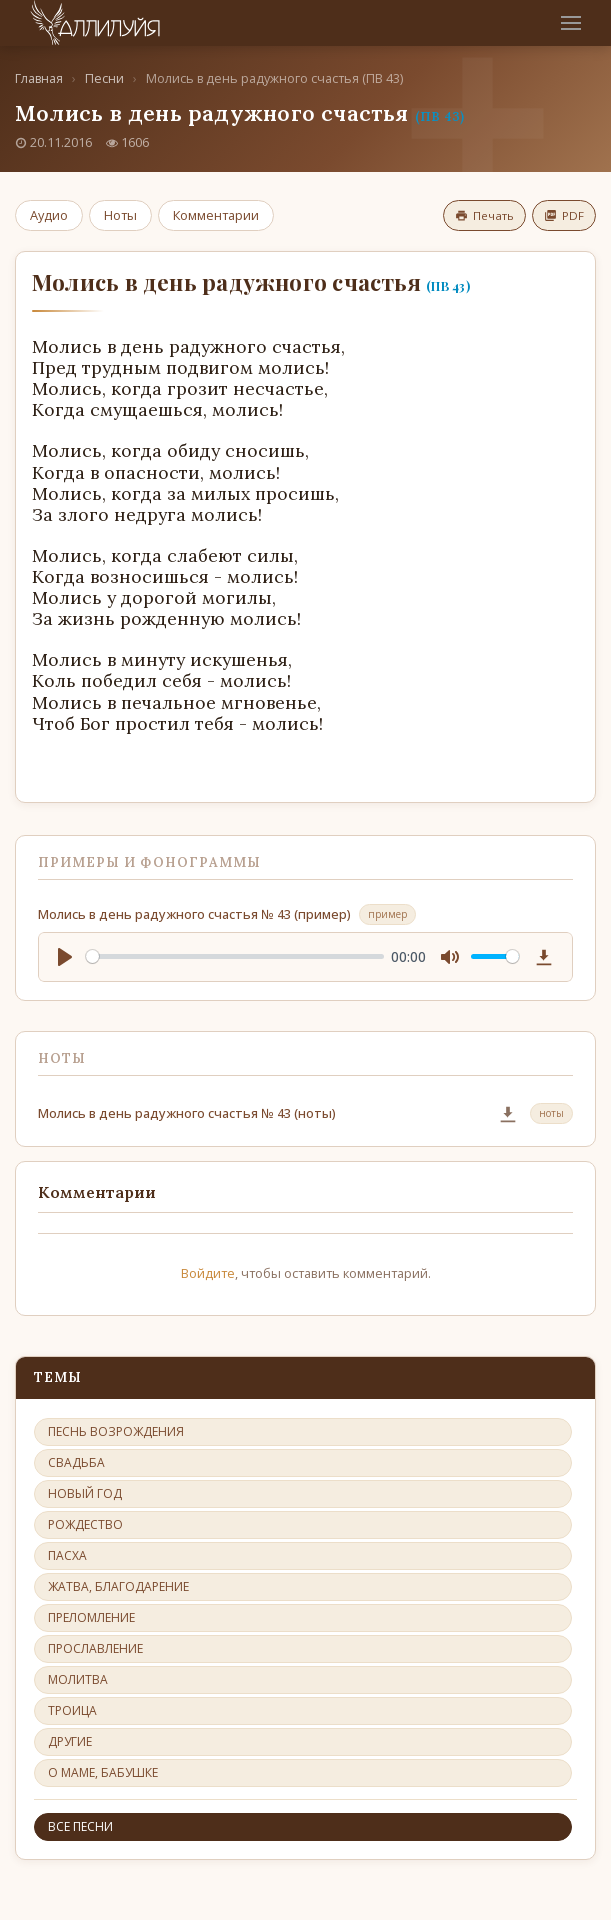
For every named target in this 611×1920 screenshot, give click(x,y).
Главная (39, 78)
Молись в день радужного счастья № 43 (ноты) (187, 1113)
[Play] (65, 957)
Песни (104, 78)
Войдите (208, 1273)
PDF (564, 215)
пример (387, 914)
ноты (551, 1113)
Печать (484, 215)
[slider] (235, 956)
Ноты (120, 215)
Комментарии (216, 215)
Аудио (49, 215)
